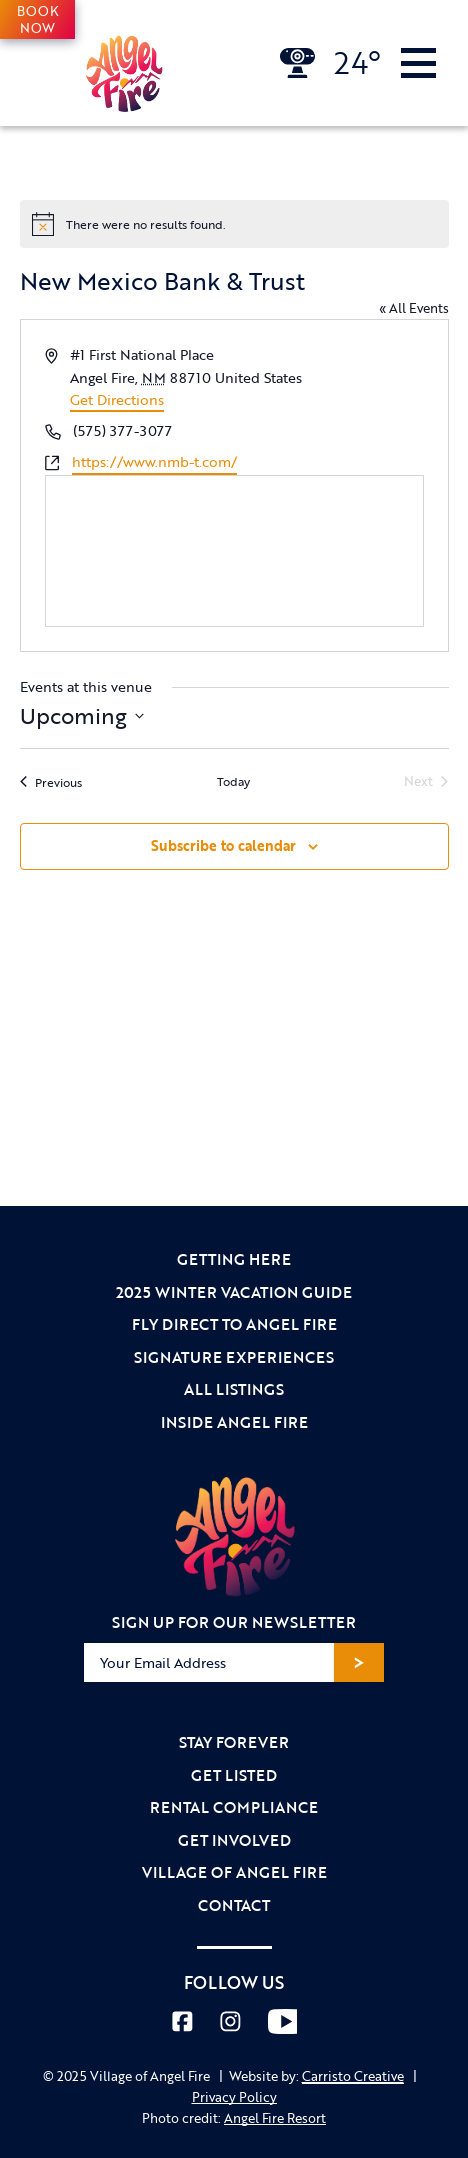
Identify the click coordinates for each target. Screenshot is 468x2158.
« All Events (414, 308)
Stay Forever (234, 1742)
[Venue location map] (234, 551)
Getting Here (234, 1259)
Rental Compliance (234, 1807)
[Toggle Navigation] (418, 63)
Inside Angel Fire (234, 1422)
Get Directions (117, 399)
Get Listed (234, 1775)
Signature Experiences (234, 1357)
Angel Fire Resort (275, 2118)
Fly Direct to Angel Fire (234, 1324)
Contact (234, 1905)
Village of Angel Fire (234, 1872)
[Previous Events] (51, 782)
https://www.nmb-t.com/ (154, 461)
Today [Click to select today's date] (233, 781)
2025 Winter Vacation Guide (234, 1292)
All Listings (234, 1389)
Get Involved (234, 1840)
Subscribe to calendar (223, 845)
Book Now (38, 19)
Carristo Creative (353, 2076)
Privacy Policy (234, 2097)
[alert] (234, 224)
